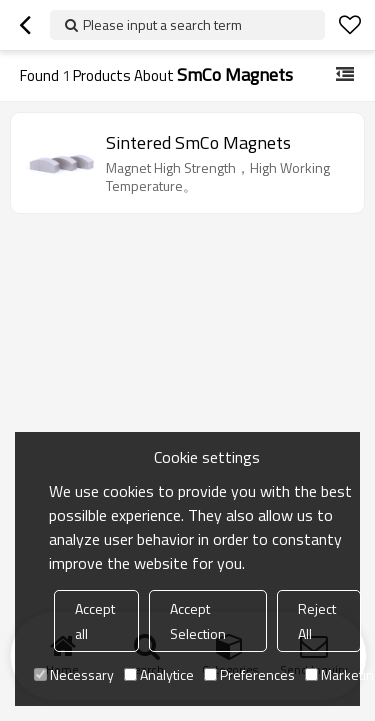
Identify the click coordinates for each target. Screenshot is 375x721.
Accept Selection (198, 621)
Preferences (249, 674)
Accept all (95, 621)
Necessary (74, 674)
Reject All (317, 621)
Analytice (159, 674)
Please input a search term (162, 24)
